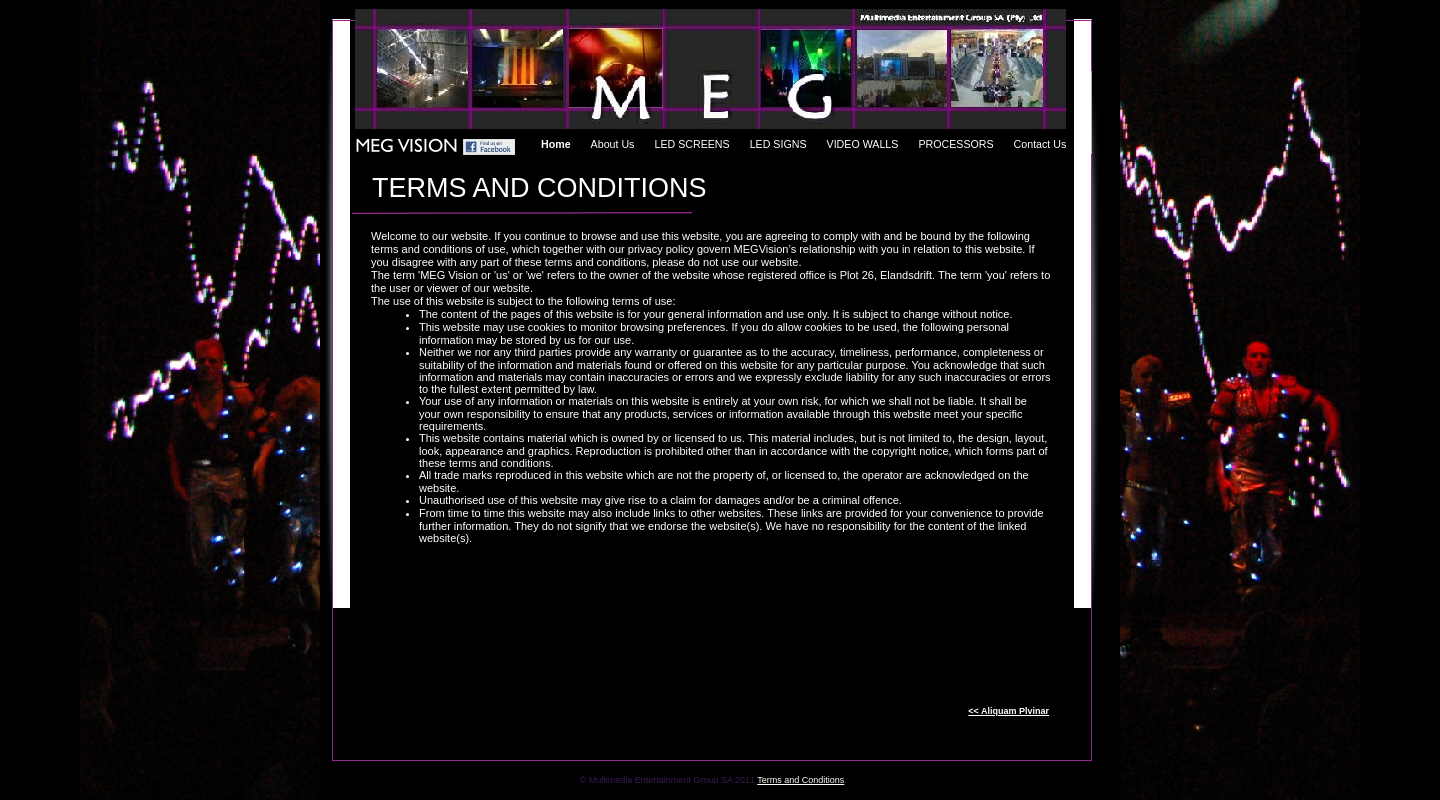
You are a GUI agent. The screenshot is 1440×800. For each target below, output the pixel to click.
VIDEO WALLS (863, 144)
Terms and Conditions (800, 780)
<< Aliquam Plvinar (1008, 711)
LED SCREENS (691, 144)
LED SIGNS (778, 144)
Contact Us (1040, 144)
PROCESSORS (955, 144)
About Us (613, 144)
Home (556, 144)
